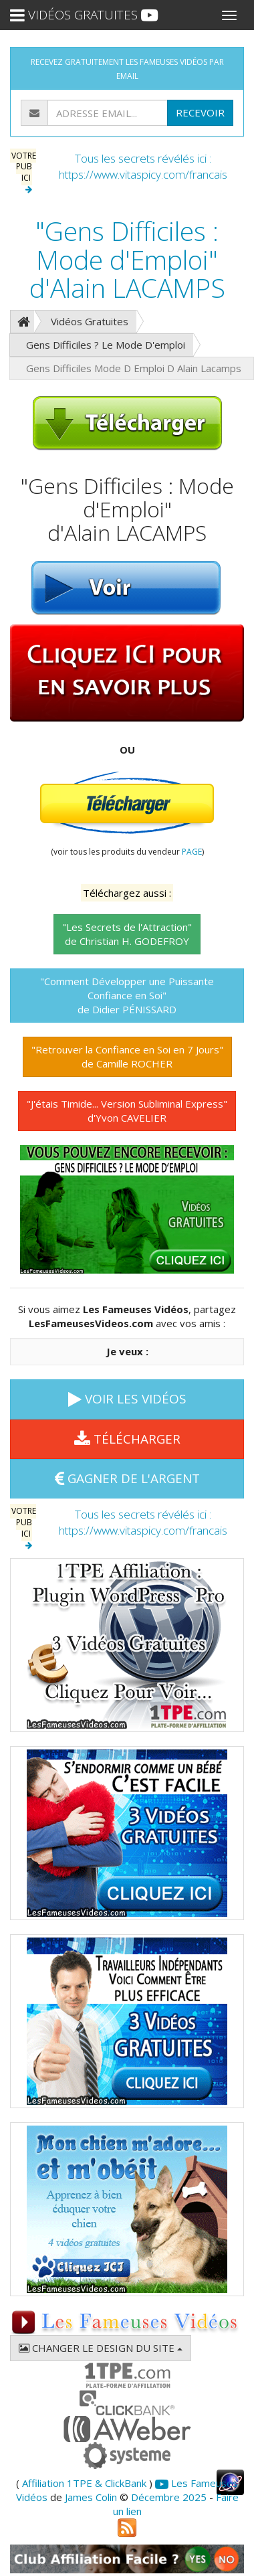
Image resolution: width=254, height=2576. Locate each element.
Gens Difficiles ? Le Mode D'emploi (105, 344)
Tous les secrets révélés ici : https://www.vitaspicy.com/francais (143, 166)
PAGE (192, 851)
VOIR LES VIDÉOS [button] (127, 1398)
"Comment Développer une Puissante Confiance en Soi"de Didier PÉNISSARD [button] (127, 995)
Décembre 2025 (169, 2497)
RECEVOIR (200, 112)
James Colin (91, 2497)
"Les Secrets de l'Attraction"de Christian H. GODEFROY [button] (127, 934)
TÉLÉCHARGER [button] (127, 1439)
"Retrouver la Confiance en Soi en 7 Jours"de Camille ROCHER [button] (127, 1056)
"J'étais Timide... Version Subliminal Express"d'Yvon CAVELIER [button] (127, 1110)
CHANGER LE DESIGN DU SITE (100, 2347)
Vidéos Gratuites (89, 321)
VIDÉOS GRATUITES (84, 14)
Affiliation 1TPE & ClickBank (84, 2483)
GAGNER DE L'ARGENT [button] (127, 1478)
